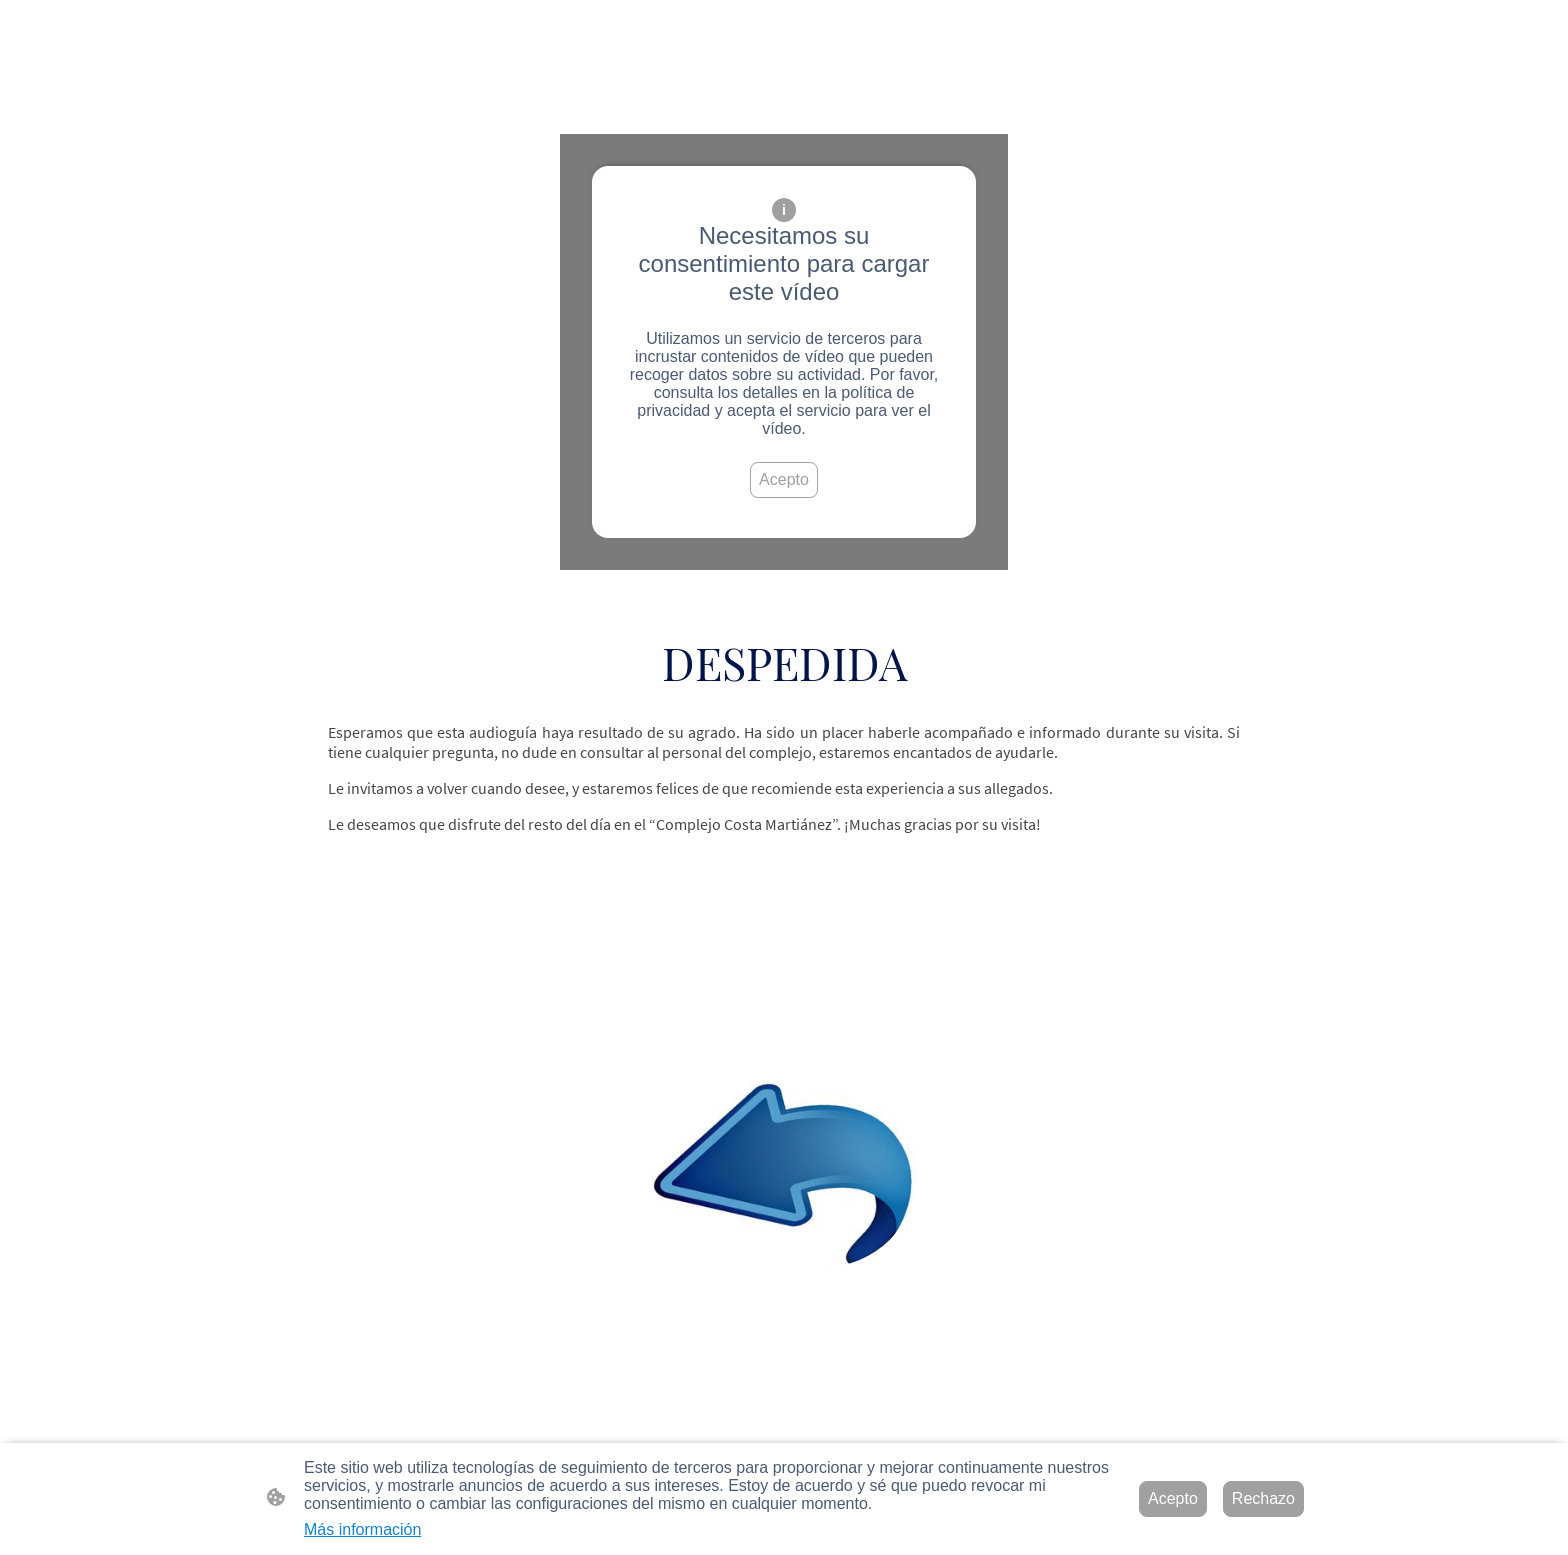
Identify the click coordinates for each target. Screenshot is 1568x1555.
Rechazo (1263, 1498)
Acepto (784, 479)
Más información (362, 1529)
